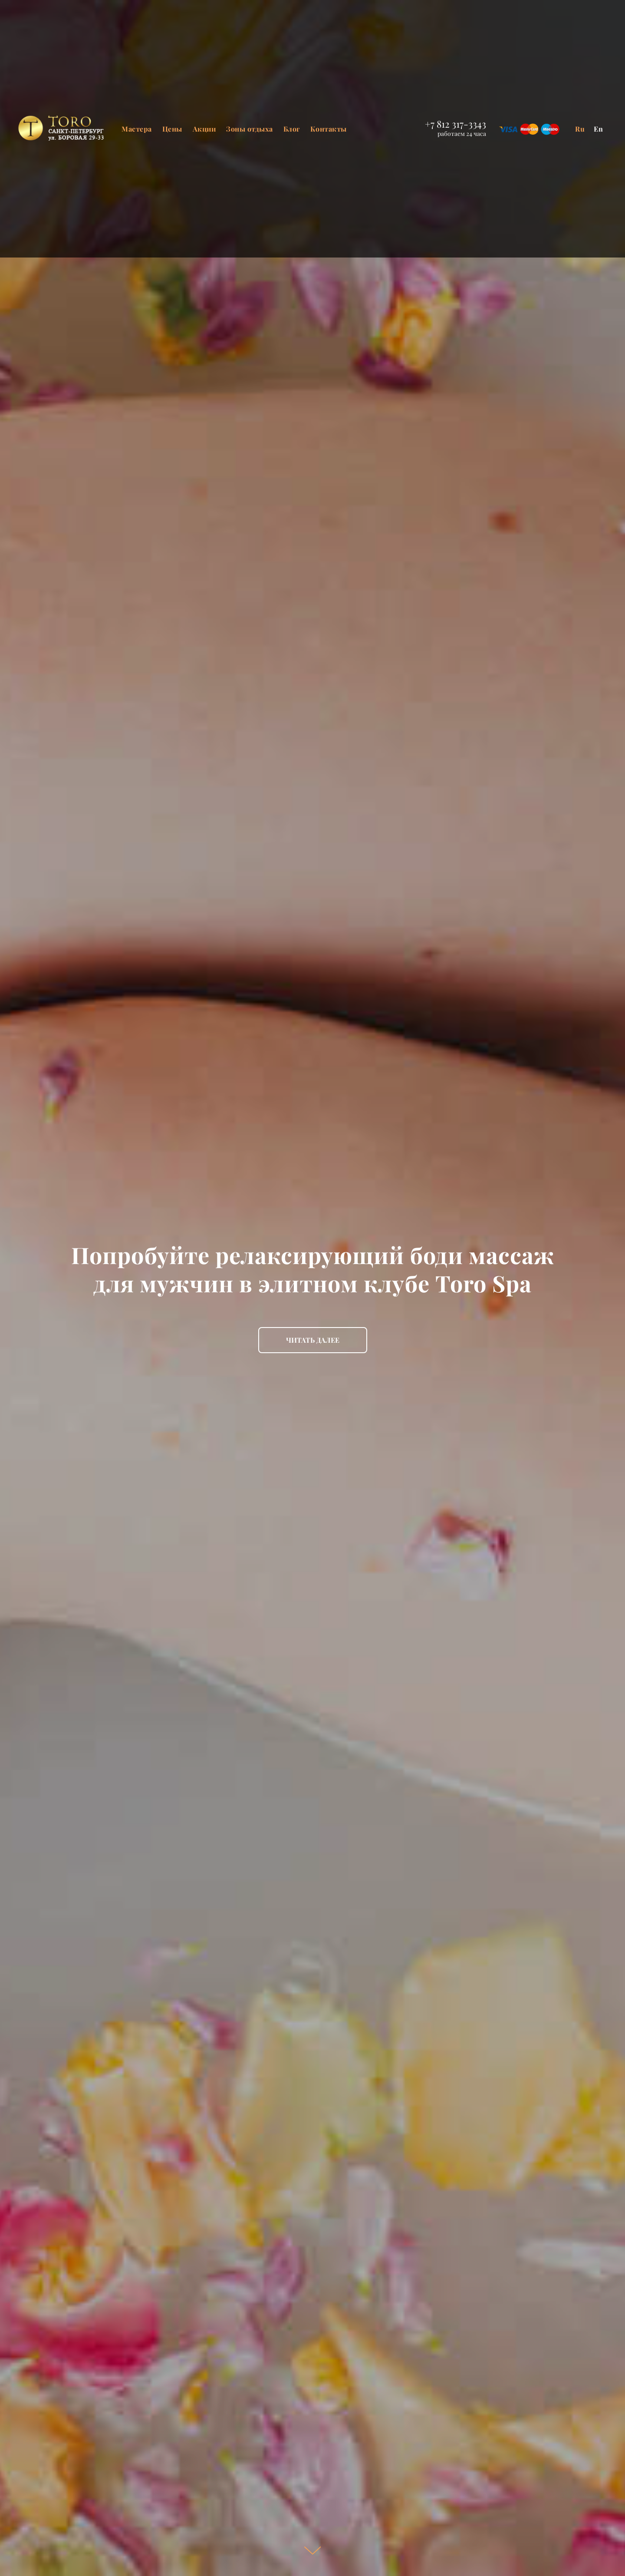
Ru (580, 128)
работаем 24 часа (462, 134)
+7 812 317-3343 (455, 124)
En (598, 128)
